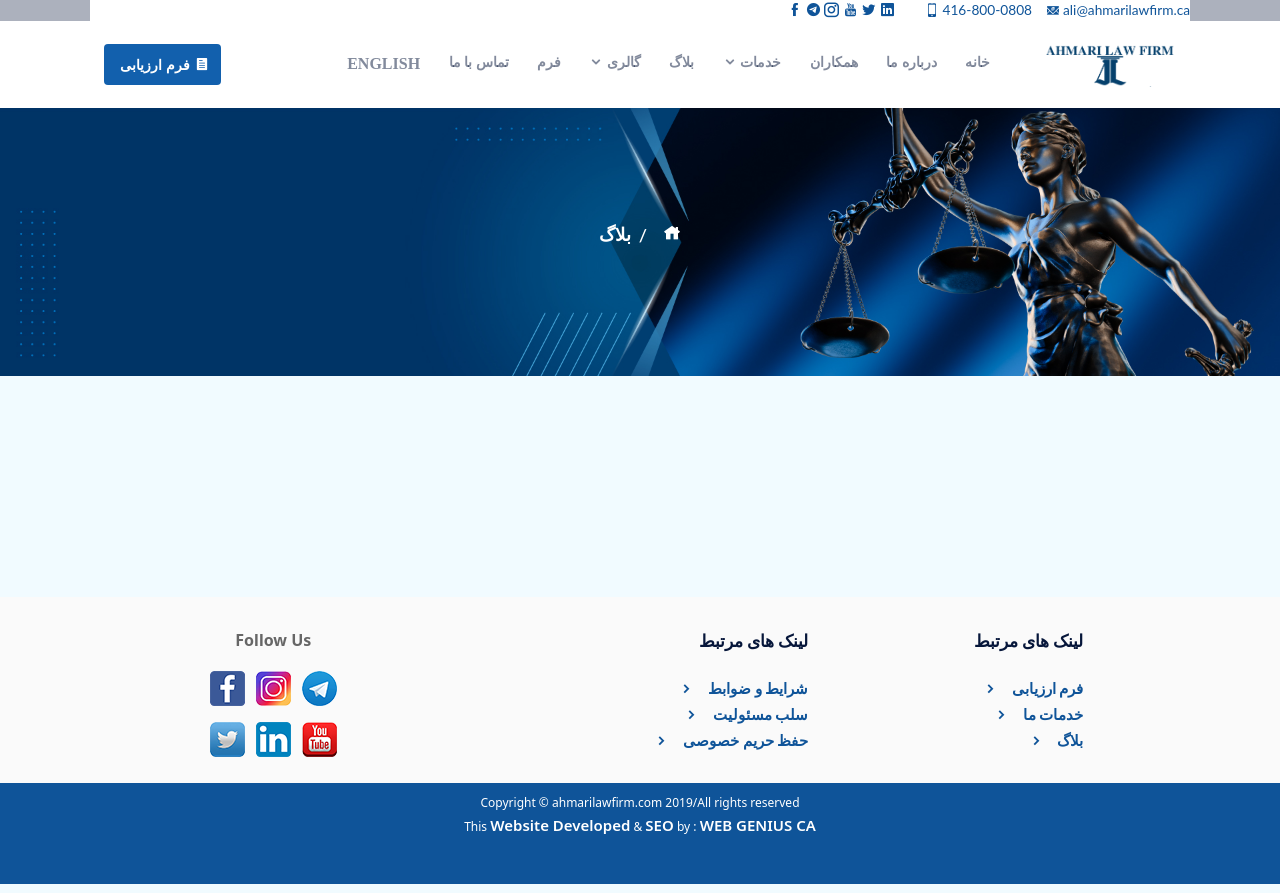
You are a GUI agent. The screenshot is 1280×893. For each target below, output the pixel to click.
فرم (549, 66)
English (383, 67)
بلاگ (681, 66)
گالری (615, 66)
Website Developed (560, 834)
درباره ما (911, 66)
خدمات (752, 66)
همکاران (834, 66)
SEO (659, 834)
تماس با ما (479, 66)
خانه (977, 66)
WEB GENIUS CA (758, 834)
